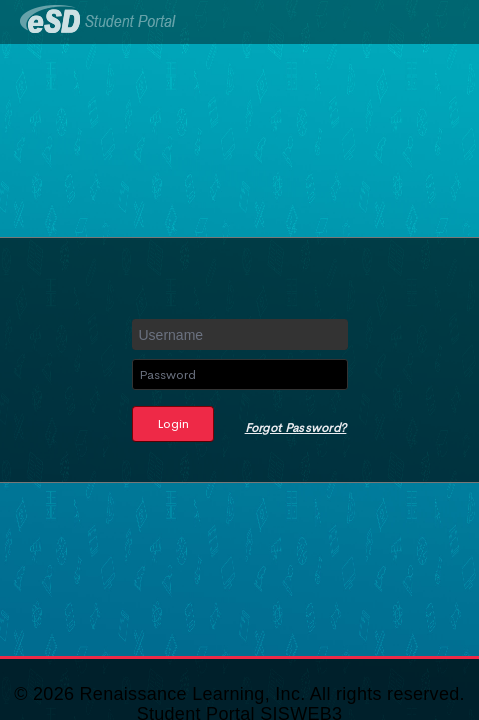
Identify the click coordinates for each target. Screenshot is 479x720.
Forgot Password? (296, 428)
